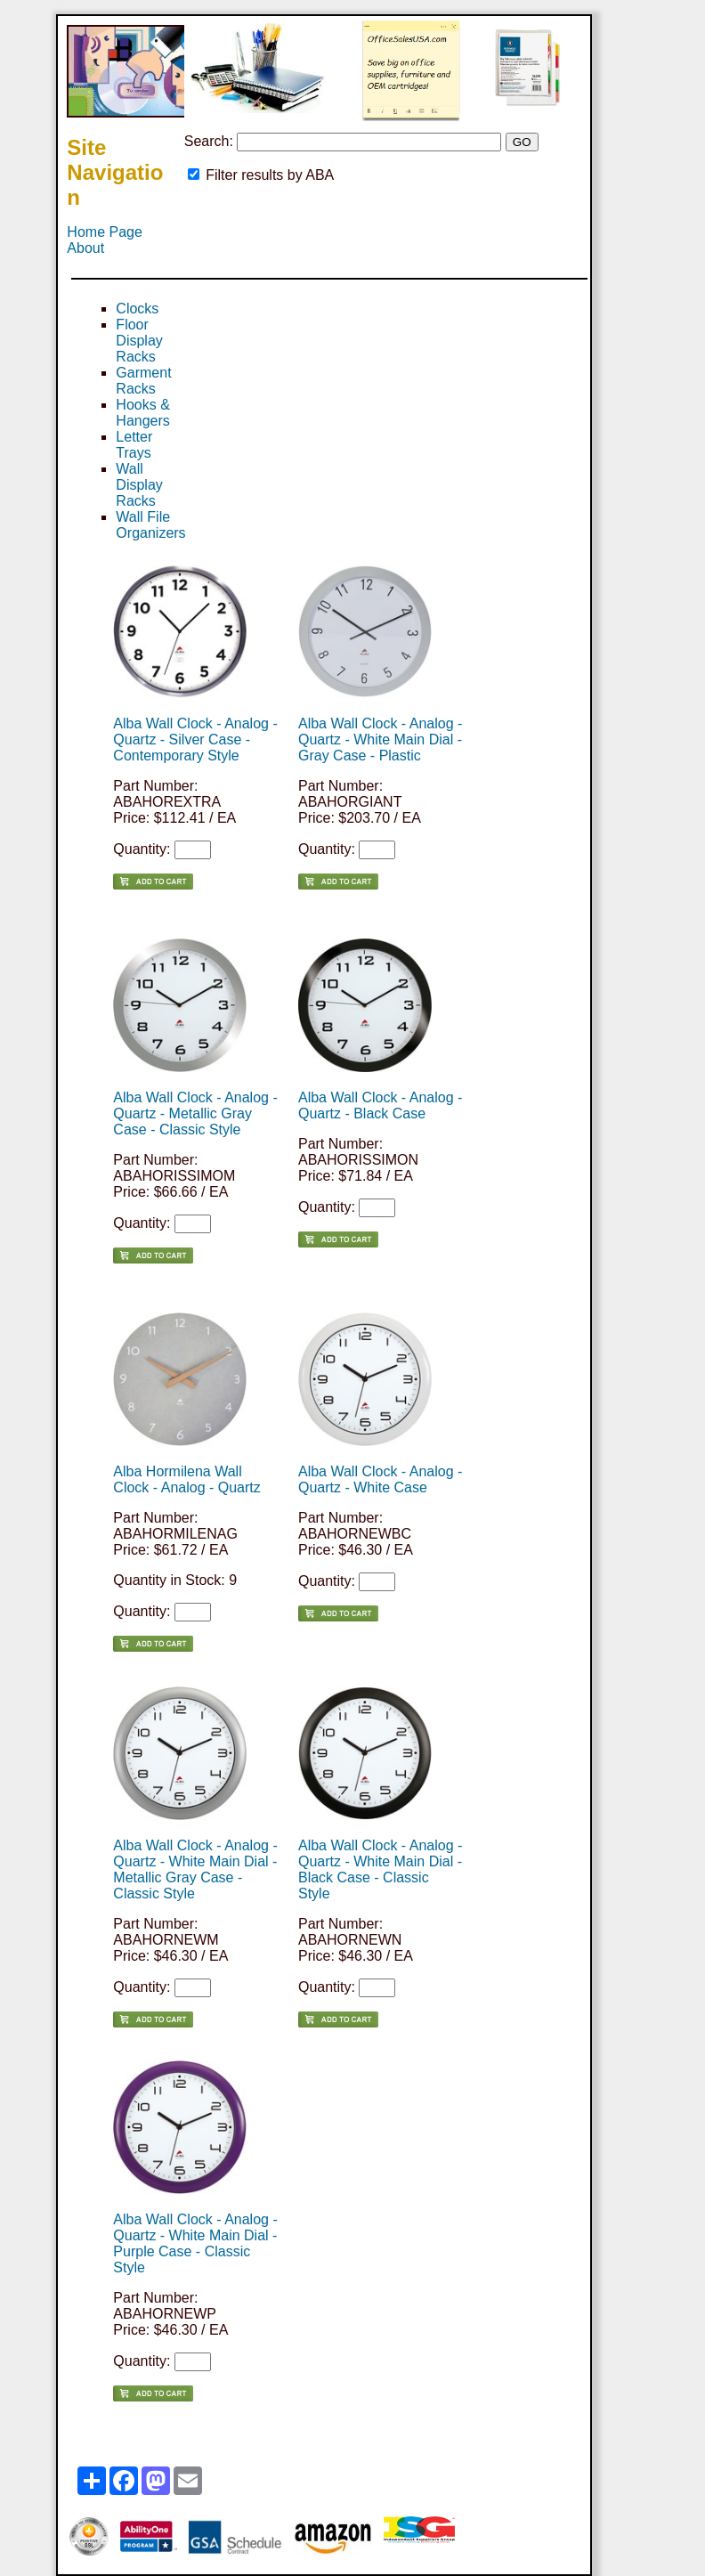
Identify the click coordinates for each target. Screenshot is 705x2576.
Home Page (104, 232)
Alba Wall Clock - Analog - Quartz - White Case (380, 1479)
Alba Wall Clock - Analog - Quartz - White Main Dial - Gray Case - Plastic (380, 739)
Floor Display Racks (139, 340)
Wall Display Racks (139, 484)
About (85, 248)
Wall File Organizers (150, 524)
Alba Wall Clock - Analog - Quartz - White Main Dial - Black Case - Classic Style (380, 1869)
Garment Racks (143, 380)
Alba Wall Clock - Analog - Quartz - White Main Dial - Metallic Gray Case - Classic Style (195, 1869)
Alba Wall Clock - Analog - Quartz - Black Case (380, 1105)
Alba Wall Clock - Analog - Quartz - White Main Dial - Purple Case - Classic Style (195, 2243)
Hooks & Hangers (142, 412)
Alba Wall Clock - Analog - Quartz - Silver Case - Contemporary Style (195, 739)
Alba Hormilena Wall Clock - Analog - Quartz (186, 1479)
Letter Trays (134, 444)
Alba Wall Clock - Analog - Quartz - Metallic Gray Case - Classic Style (195, 1113)
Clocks (137, 308)
